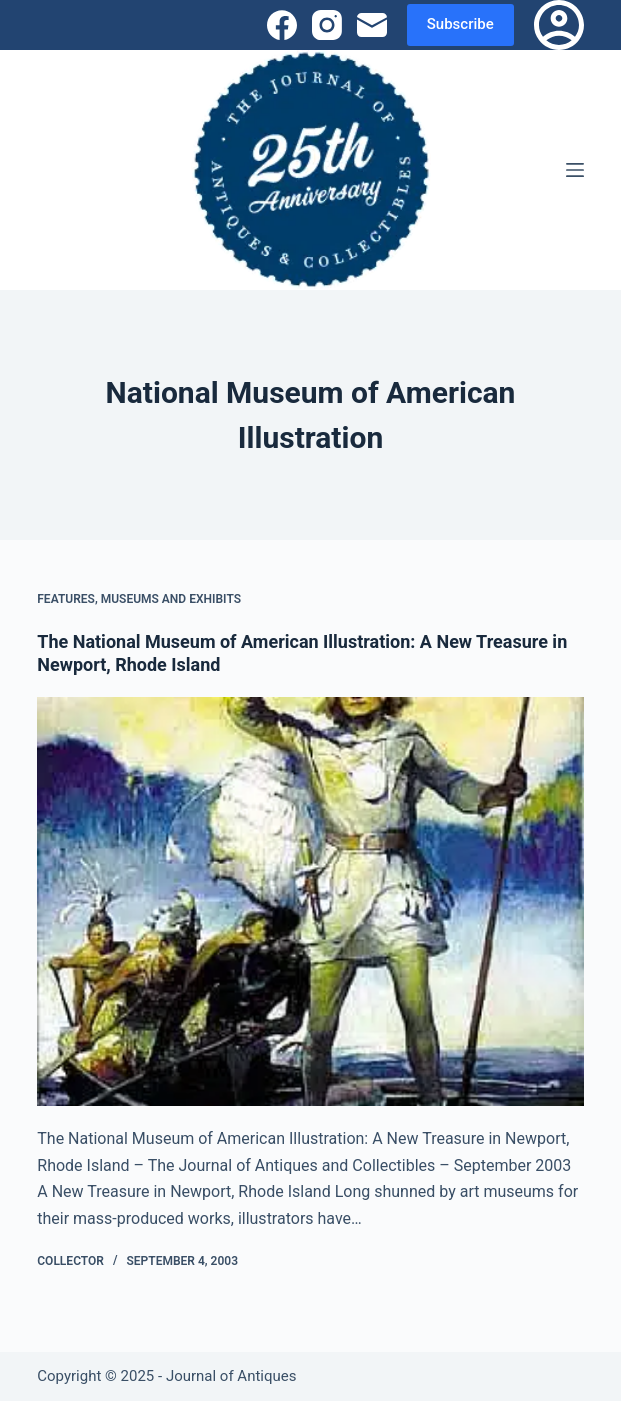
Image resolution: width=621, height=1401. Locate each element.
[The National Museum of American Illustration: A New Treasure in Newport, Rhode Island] (310, 902)
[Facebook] (282, 25)
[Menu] (575, 170)
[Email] (372, 25)
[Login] (559, 25)
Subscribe (460, 24)
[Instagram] (327, 25)
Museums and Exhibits (171, 599)
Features (66, 599)
